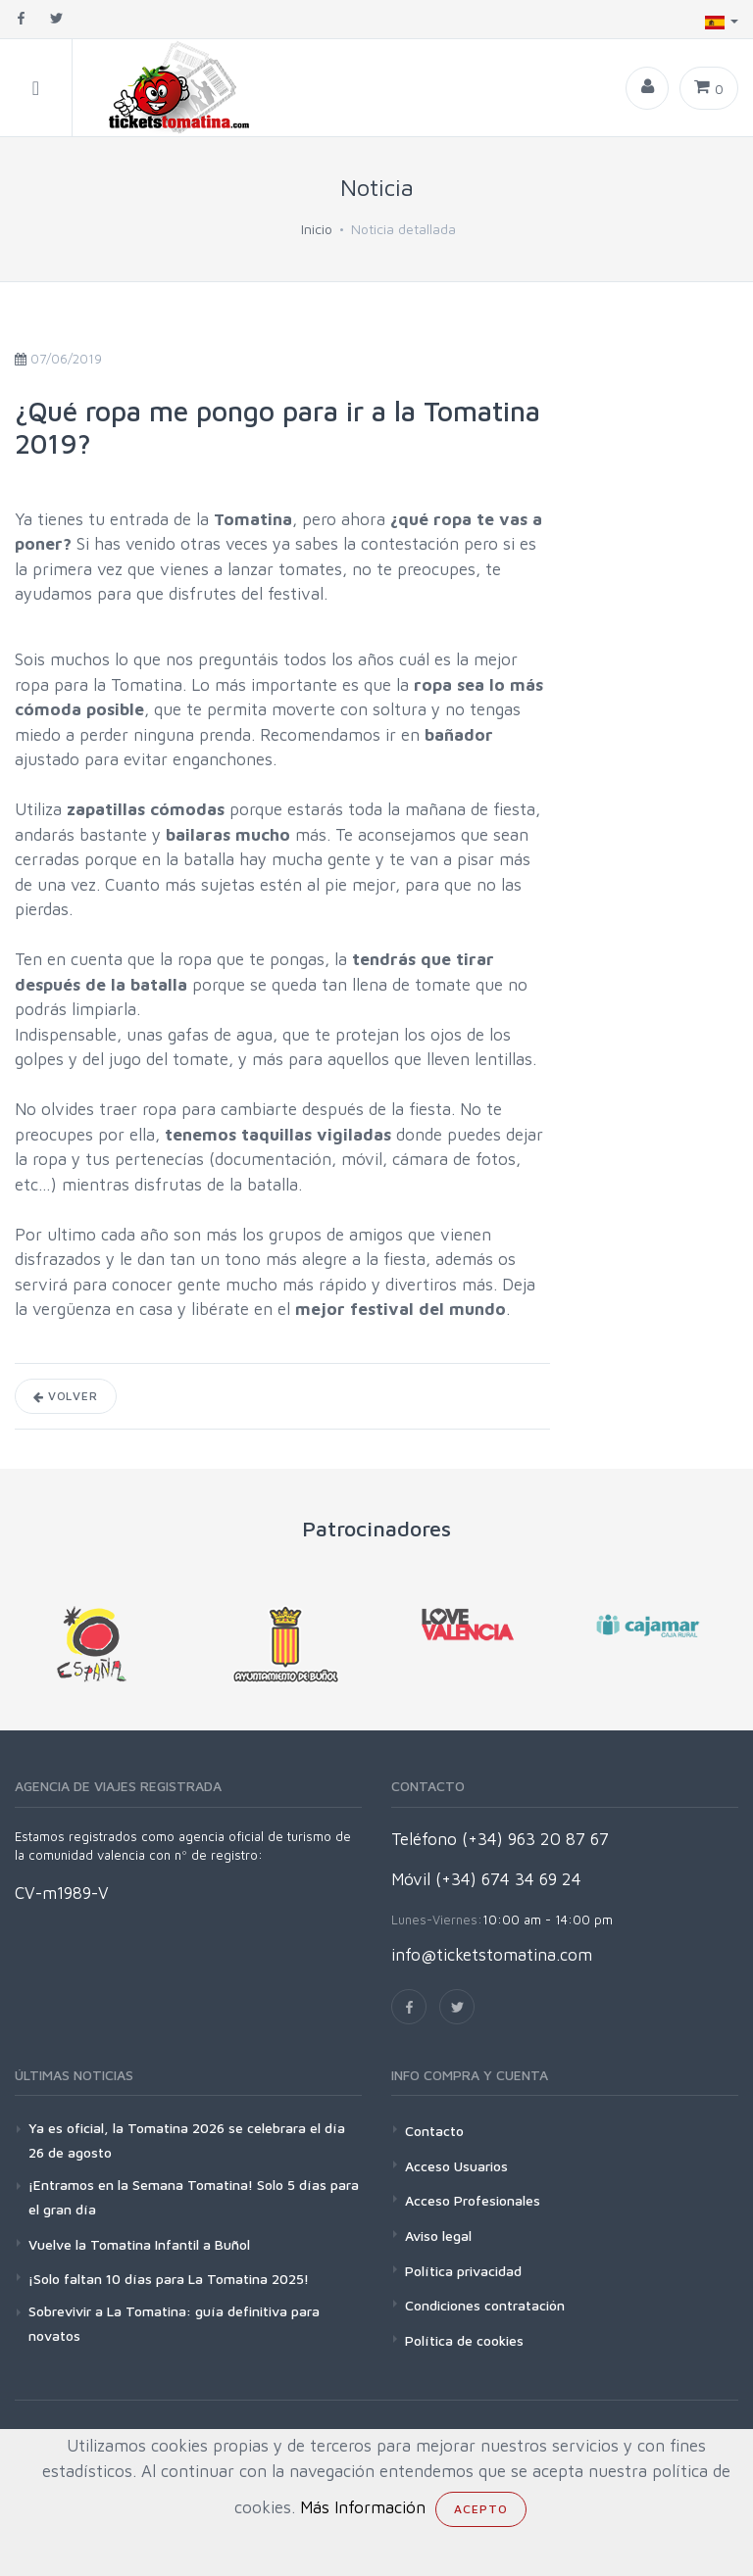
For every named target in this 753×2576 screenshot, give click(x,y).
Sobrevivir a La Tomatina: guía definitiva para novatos (174, 2323)
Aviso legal (438, 2235)
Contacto (434, 2130)
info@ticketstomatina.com (491, 1955)
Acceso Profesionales (472, 2200)
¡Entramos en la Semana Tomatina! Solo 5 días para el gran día (193, 2196)
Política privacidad (463, 2270)
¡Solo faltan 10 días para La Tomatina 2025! (168, 2278)
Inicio (316, 228)
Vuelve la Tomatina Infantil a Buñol (139, 2244)
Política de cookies (464, 2340)
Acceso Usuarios (456, 2166)
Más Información (363, 2507)
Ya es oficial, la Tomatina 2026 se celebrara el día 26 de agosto (186, 2140)
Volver (65, 1395)
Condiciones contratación (485, 2305)
